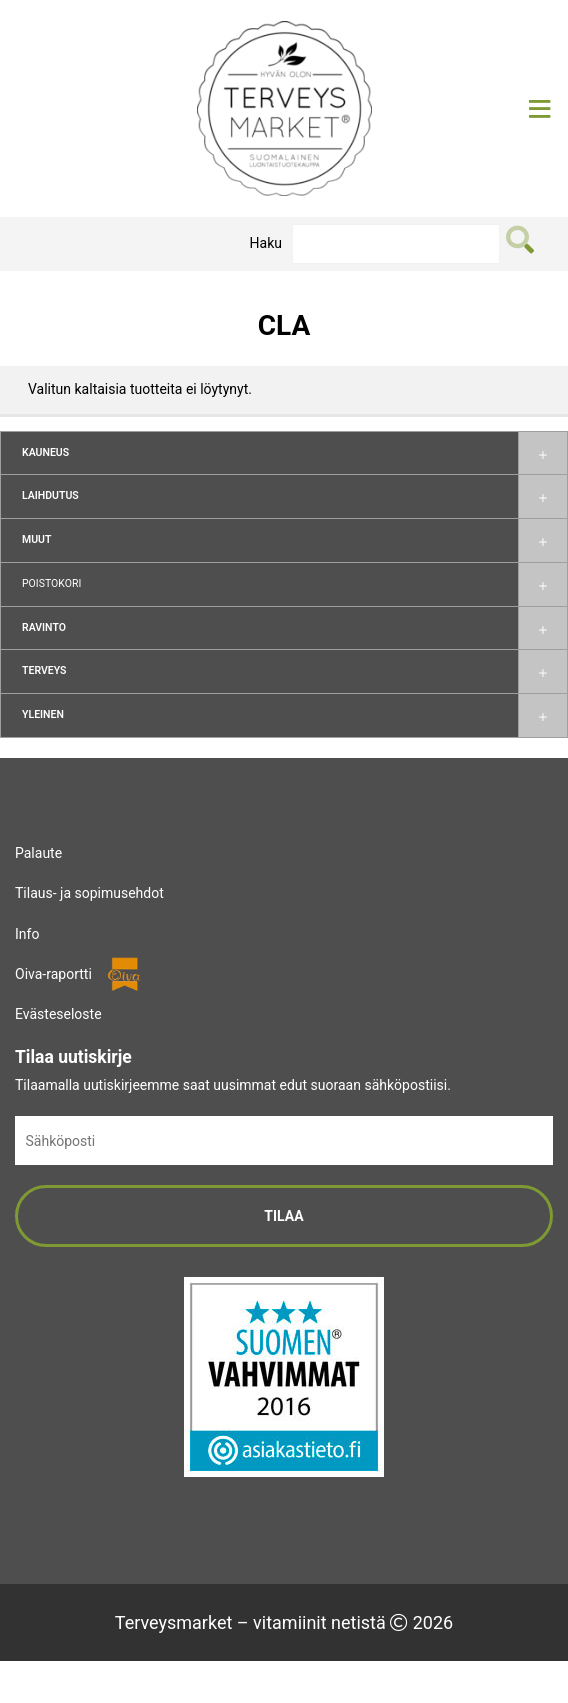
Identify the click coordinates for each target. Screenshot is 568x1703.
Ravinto (44, 627)
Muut (36, 539)
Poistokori (51, 583)
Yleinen (43, 714)
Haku (266, 243)
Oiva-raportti (53, 974)
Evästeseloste (58, 1014)
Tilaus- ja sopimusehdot (89, 893)
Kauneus (45, 452)
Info (27, 934)
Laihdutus (50, 495)
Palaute (38, 853)
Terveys (44, 670)
